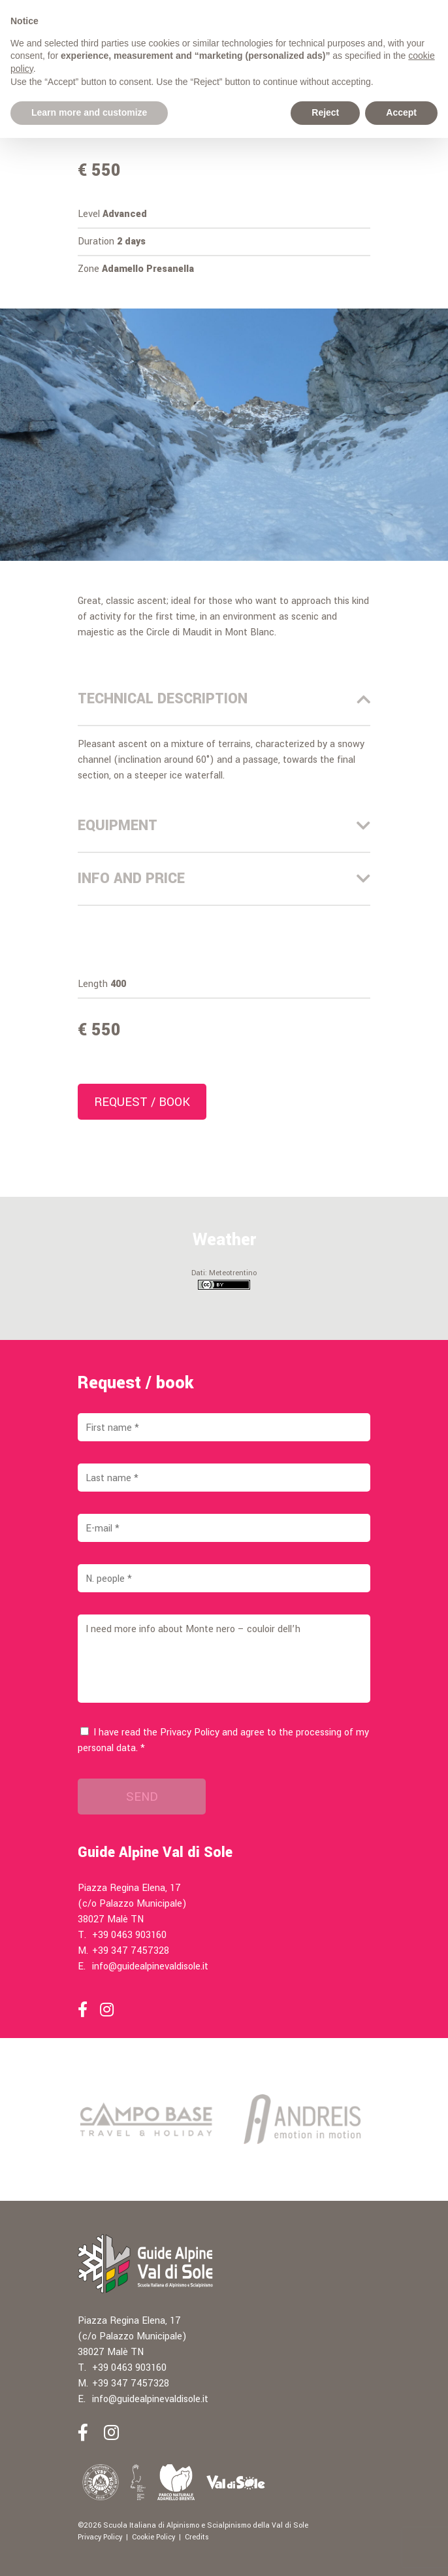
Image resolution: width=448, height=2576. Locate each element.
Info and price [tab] (224, 878)
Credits (197, 2537)
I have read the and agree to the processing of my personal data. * (223, 1740)
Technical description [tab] (224, 698)
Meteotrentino (233, 1273)
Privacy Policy (189, 1732)
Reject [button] (325, 112)
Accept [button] (401, 112)
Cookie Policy (153, 2537)
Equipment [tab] (224, 825)
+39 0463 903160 (129, 1935)
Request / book (142, 1102)
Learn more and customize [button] (89, 112)
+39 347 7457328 (130, 1951)
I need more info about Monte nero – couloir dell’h (224, 1658)
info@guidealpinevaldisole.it (150, 1966)
